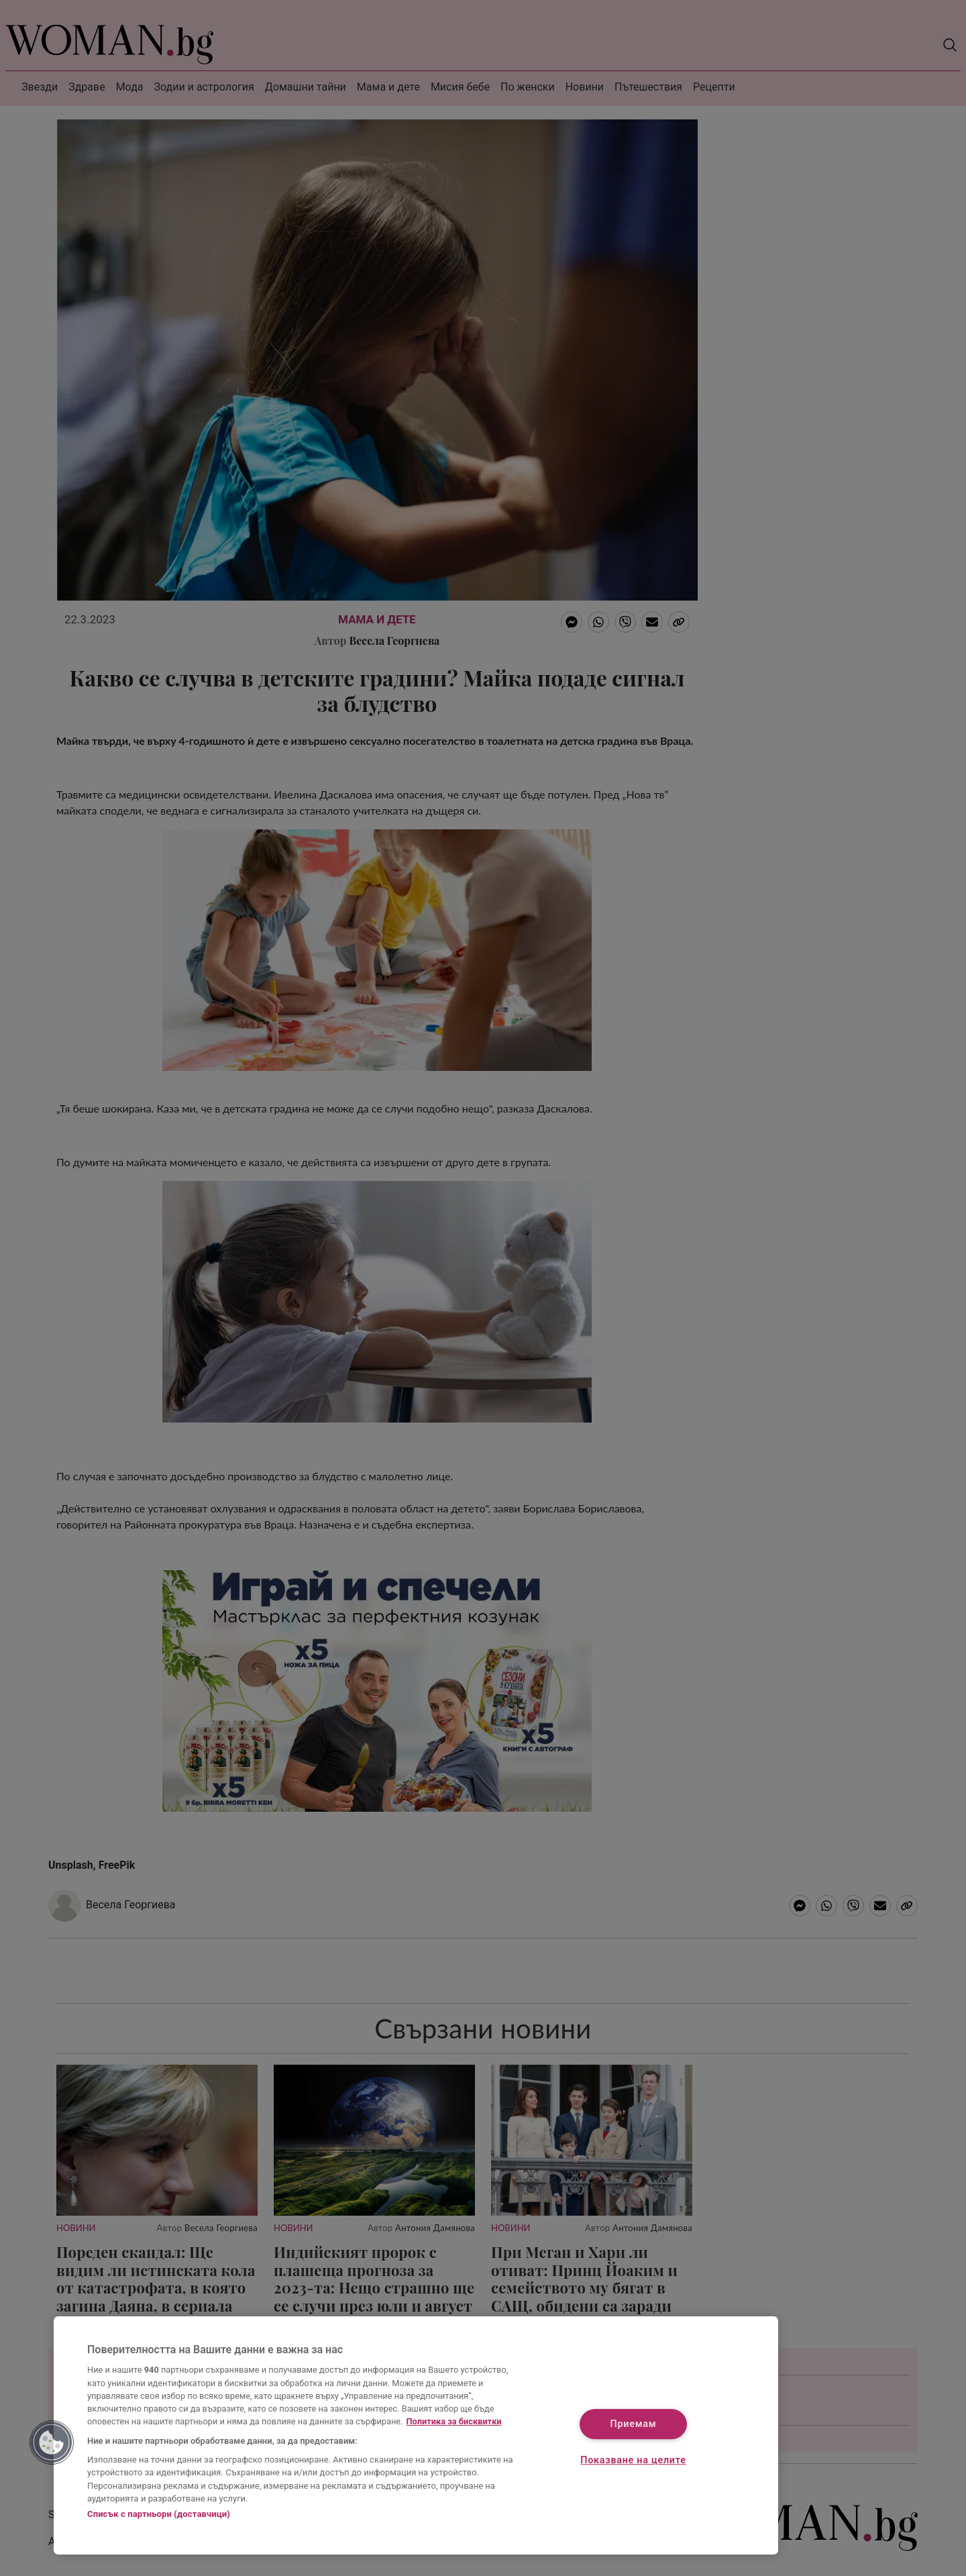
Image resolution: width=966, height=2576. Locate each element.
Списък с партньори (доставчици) (158, 2514)
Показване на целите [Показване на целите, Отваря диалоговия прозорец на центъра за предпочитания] (633, 2460)
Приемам (633, 2424)
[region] (416, 2435)
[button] (51, 2442)
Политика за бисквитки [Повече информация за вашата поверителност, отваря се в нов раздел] (454, 2421)
